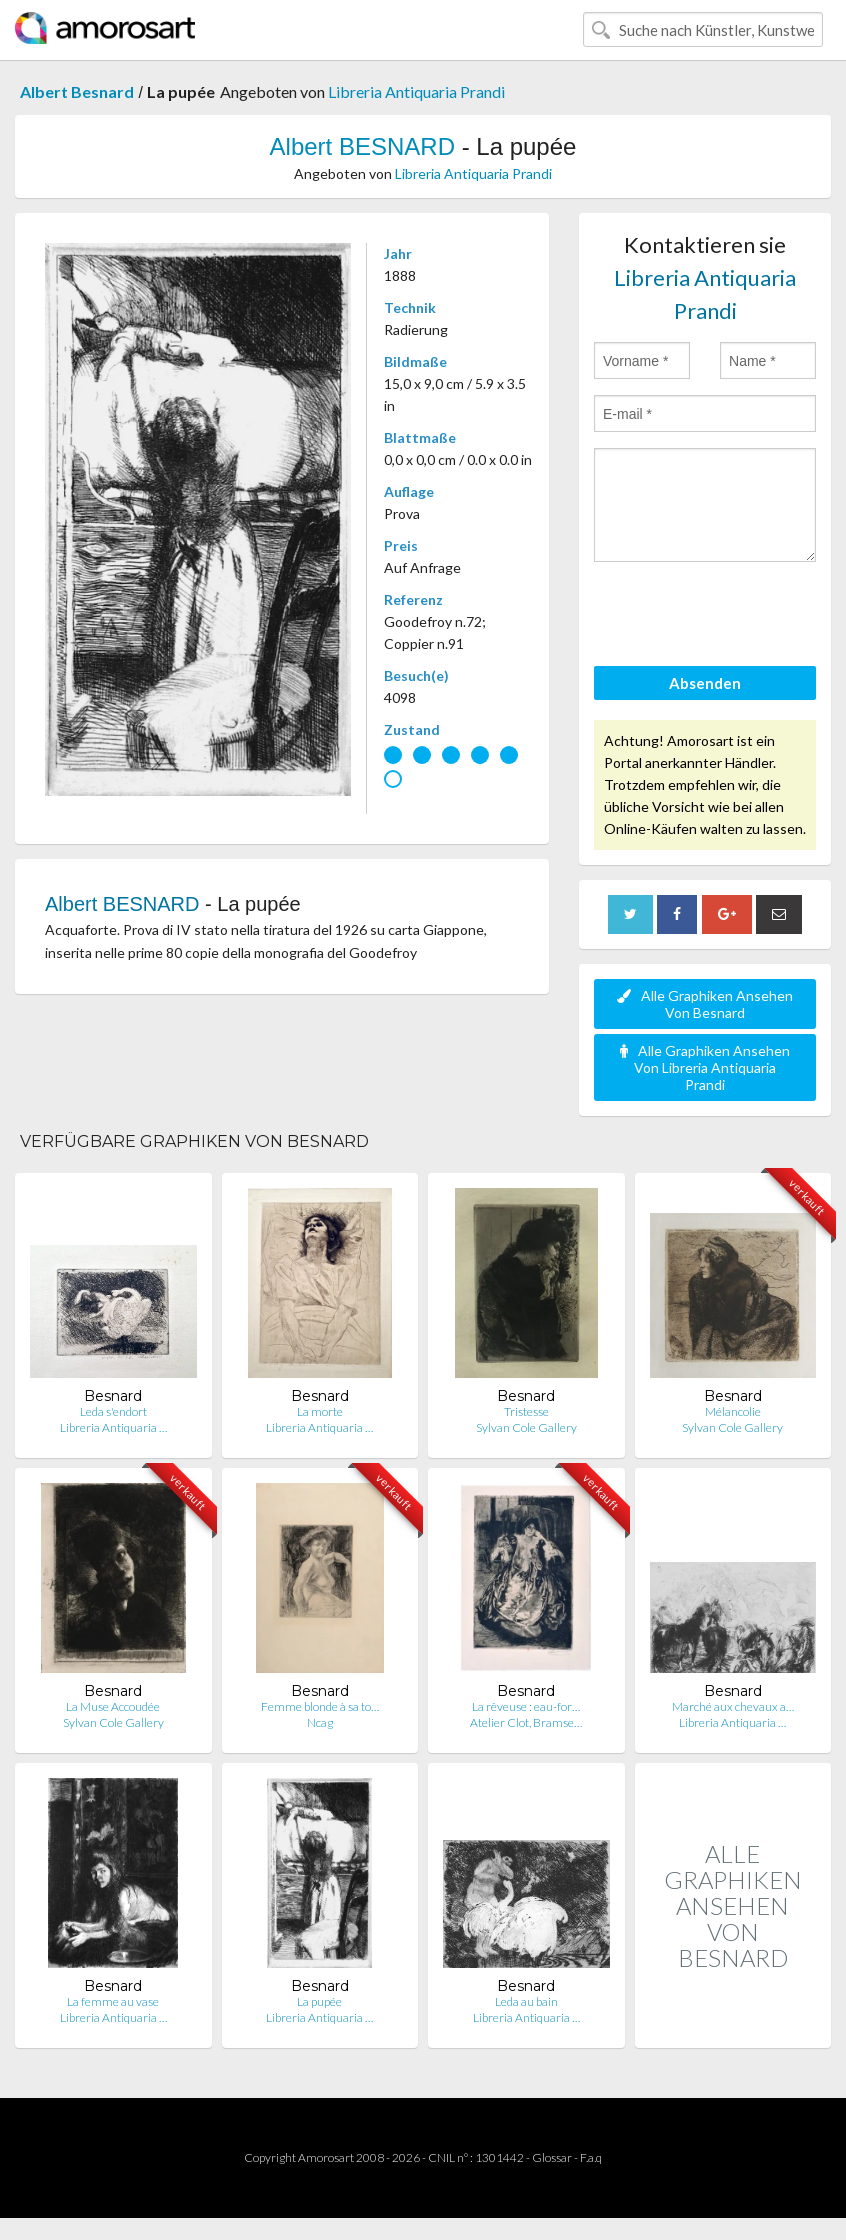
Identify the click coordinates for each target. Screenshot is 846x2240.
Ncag (320, 1722)
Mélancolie (733, 1411)
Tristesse (526, 1411)
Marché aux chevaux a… (733, 1706)
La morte (320, 1411)
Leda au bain (526, 2001)
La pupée (319, 2001)
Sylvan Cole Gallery (526, 1427)
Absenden (705, 683)
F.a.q (591, 2157)
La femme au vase (113, 2001)
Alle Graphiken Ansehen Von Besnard (705, 1004)
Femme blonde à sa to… (320, 1706)
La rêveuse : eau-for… (526, 1706)
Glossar (552, 2157)
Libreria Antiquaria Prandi (416, 91)
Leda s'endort (113, 1411)
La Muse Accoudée (113, 1706)
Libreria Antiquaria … (113, 1427)
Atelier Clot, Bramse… (526, 1722)
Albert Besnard (77, 91)
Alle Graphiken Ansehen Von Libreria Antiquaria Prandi (705, 1067)
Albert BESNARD (362, 146)
